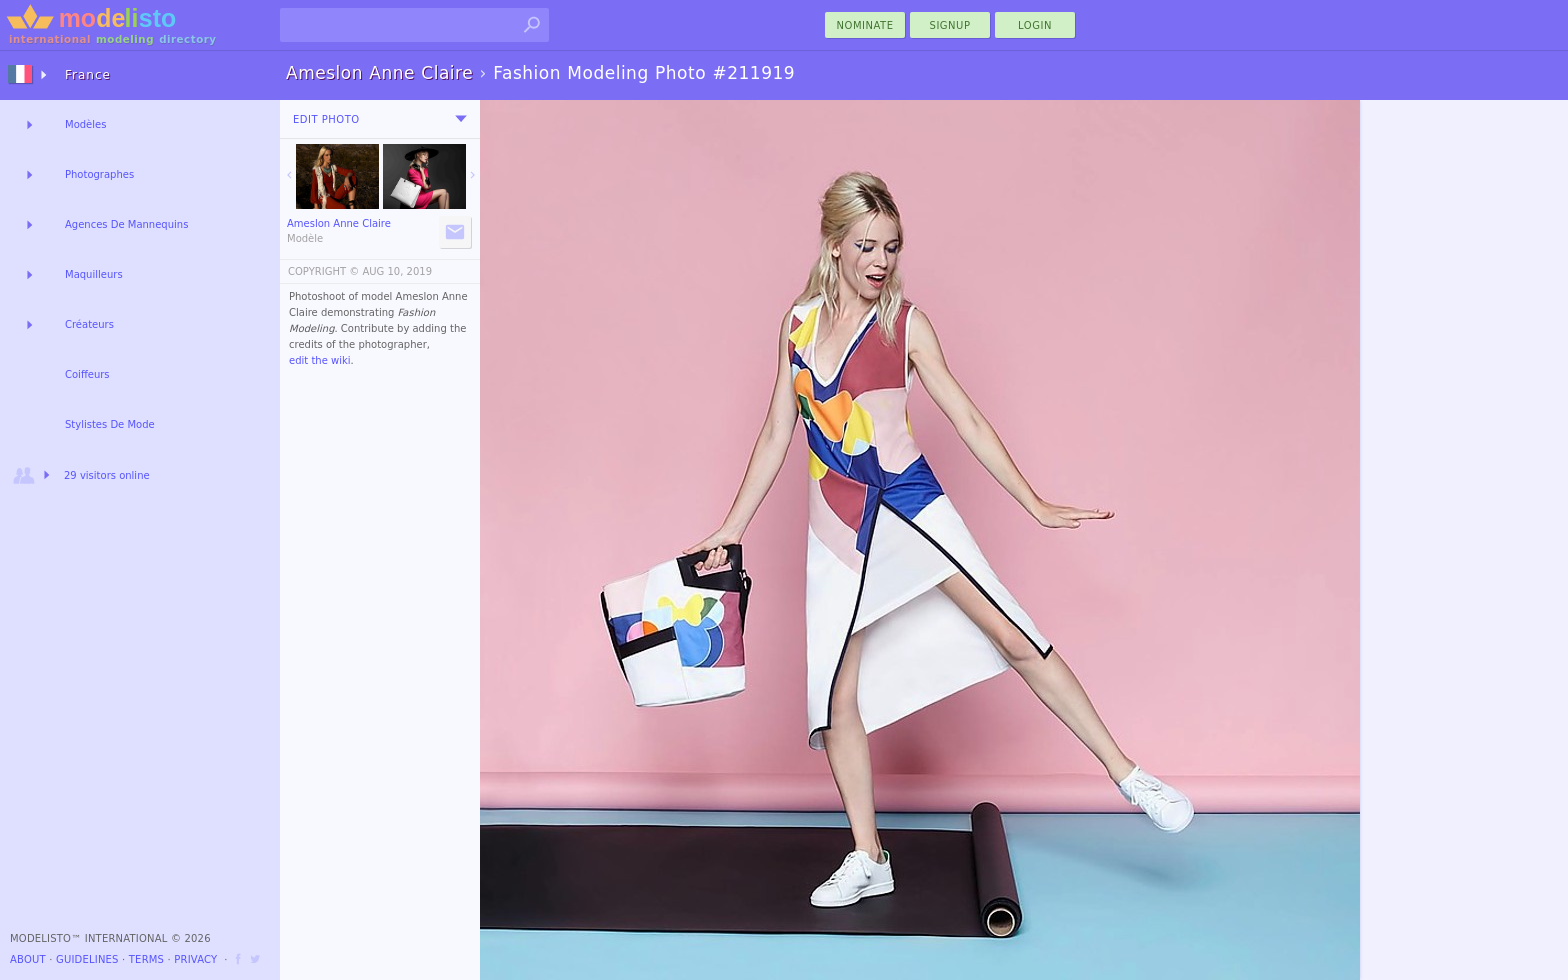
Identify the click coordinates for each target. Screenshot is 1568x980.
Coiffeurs (87, 374)
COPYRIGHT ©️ (323, 271)
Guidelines (87, 959)
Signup (950, 25)
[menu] (461, 119)
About (28, 959)
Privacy (195, 959)
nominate (865, 25)
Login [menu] (1035, 25)
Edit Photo (326, 119)
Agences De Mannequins (126, 224)
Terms (146, 959)
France (88, 75)
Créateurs (89, 324)
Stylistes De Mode (110, 424)
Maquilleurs (94, 274)
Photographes (99, 174)
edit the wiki (320, 360)
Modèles (85, 124)
